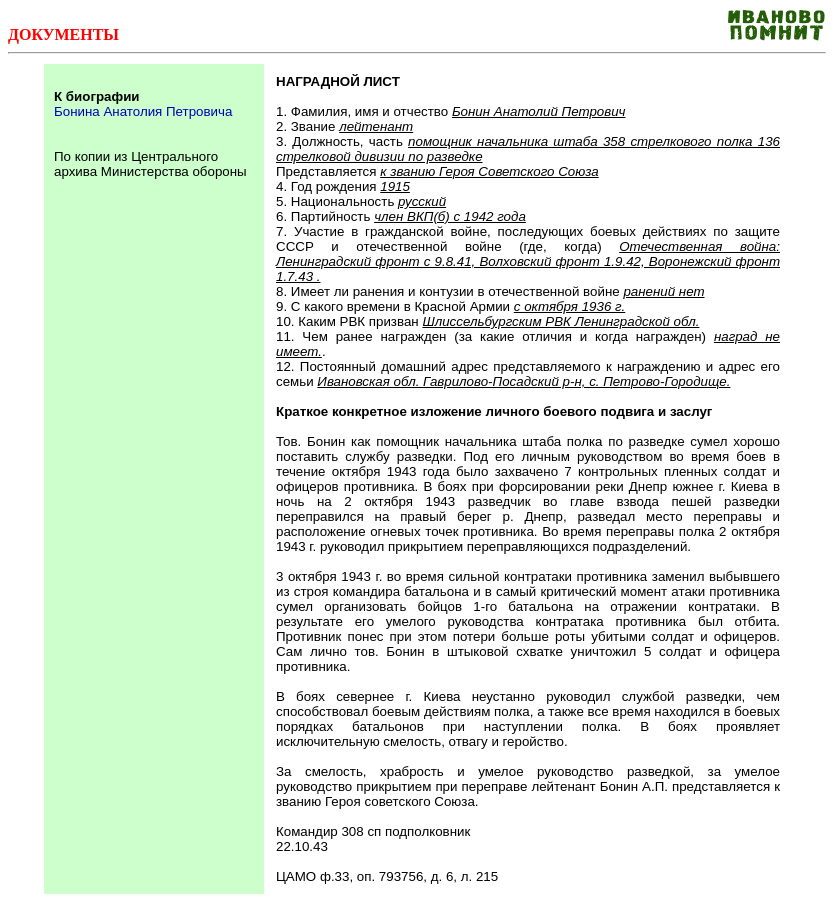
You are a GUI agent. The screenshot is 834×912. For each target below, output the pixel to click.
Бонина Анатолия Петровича (143, 111)
